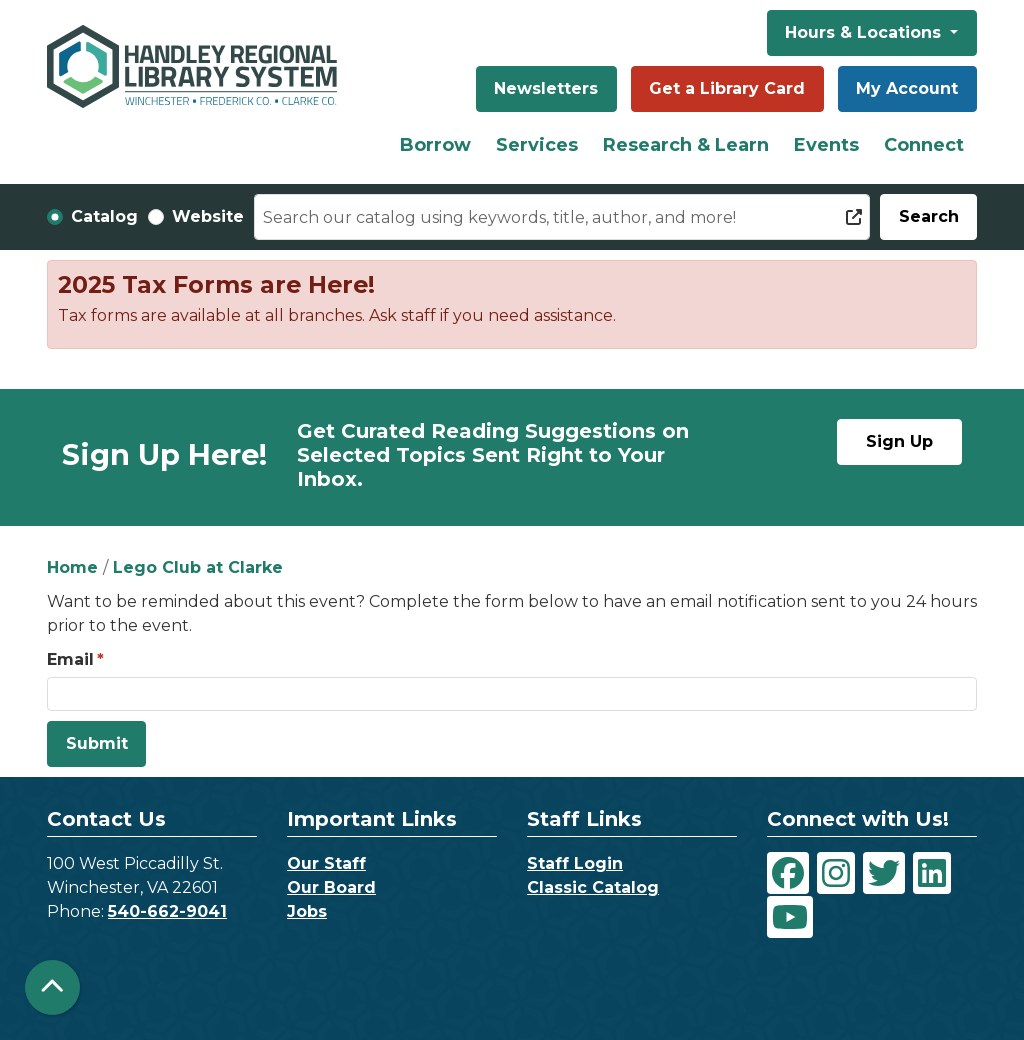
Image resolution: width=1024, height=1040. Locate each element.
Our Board (331, 887)
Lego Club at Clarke (198, 567)
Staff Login (575, 863)
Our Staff (326, 863)
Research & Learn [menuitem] (686, 145)
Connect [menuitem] (924, 145)
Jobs (307, 911)
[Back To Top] (52, 987)
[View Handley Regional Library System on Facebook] (788, 873)
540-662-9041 (167, 911)
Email (70, 659)
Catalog (104, 216)
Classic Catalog (593, 887)
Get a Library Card (727, 88)
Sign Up (899, 441)
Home (72, 567)
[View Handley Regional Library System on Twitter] (884, 873)
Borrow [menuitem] (435, 145)
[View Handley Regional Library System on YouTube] (790, 917)
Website (208, 216)
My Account (907, 88)
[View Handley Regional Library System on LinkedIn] (932, 873)
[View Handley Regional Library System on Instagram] (836, 873)
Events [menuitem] (826, 145)
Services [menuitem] (537, 145)
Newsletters (546, 88)
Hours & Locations (865, 32)
